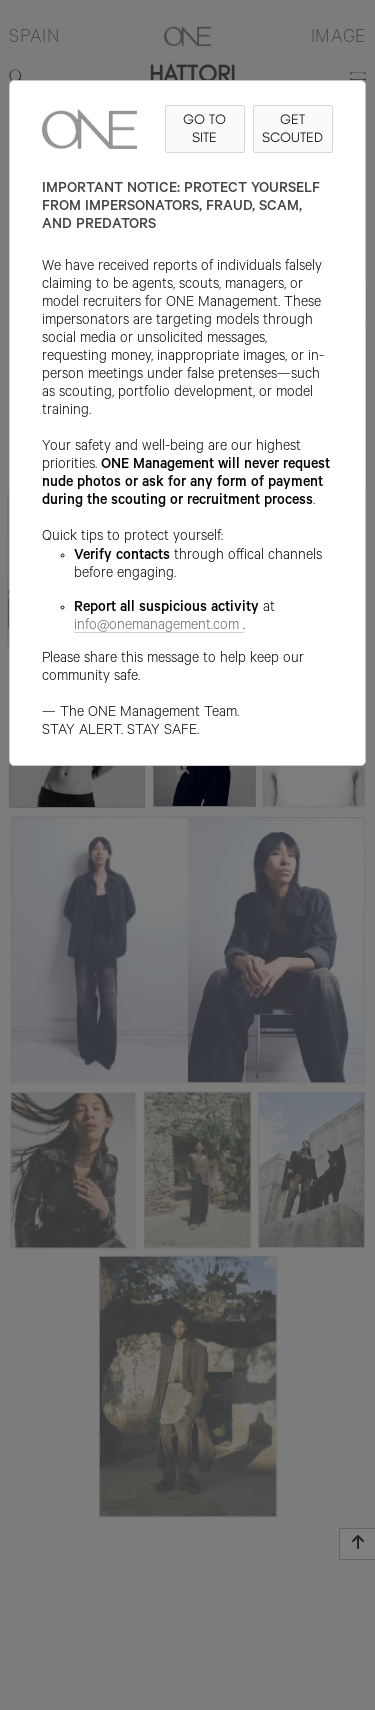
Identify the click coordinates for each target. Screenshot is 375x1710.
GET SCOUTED (292, 128)
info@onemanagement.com (158, 627)
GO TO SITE (204, 128)
